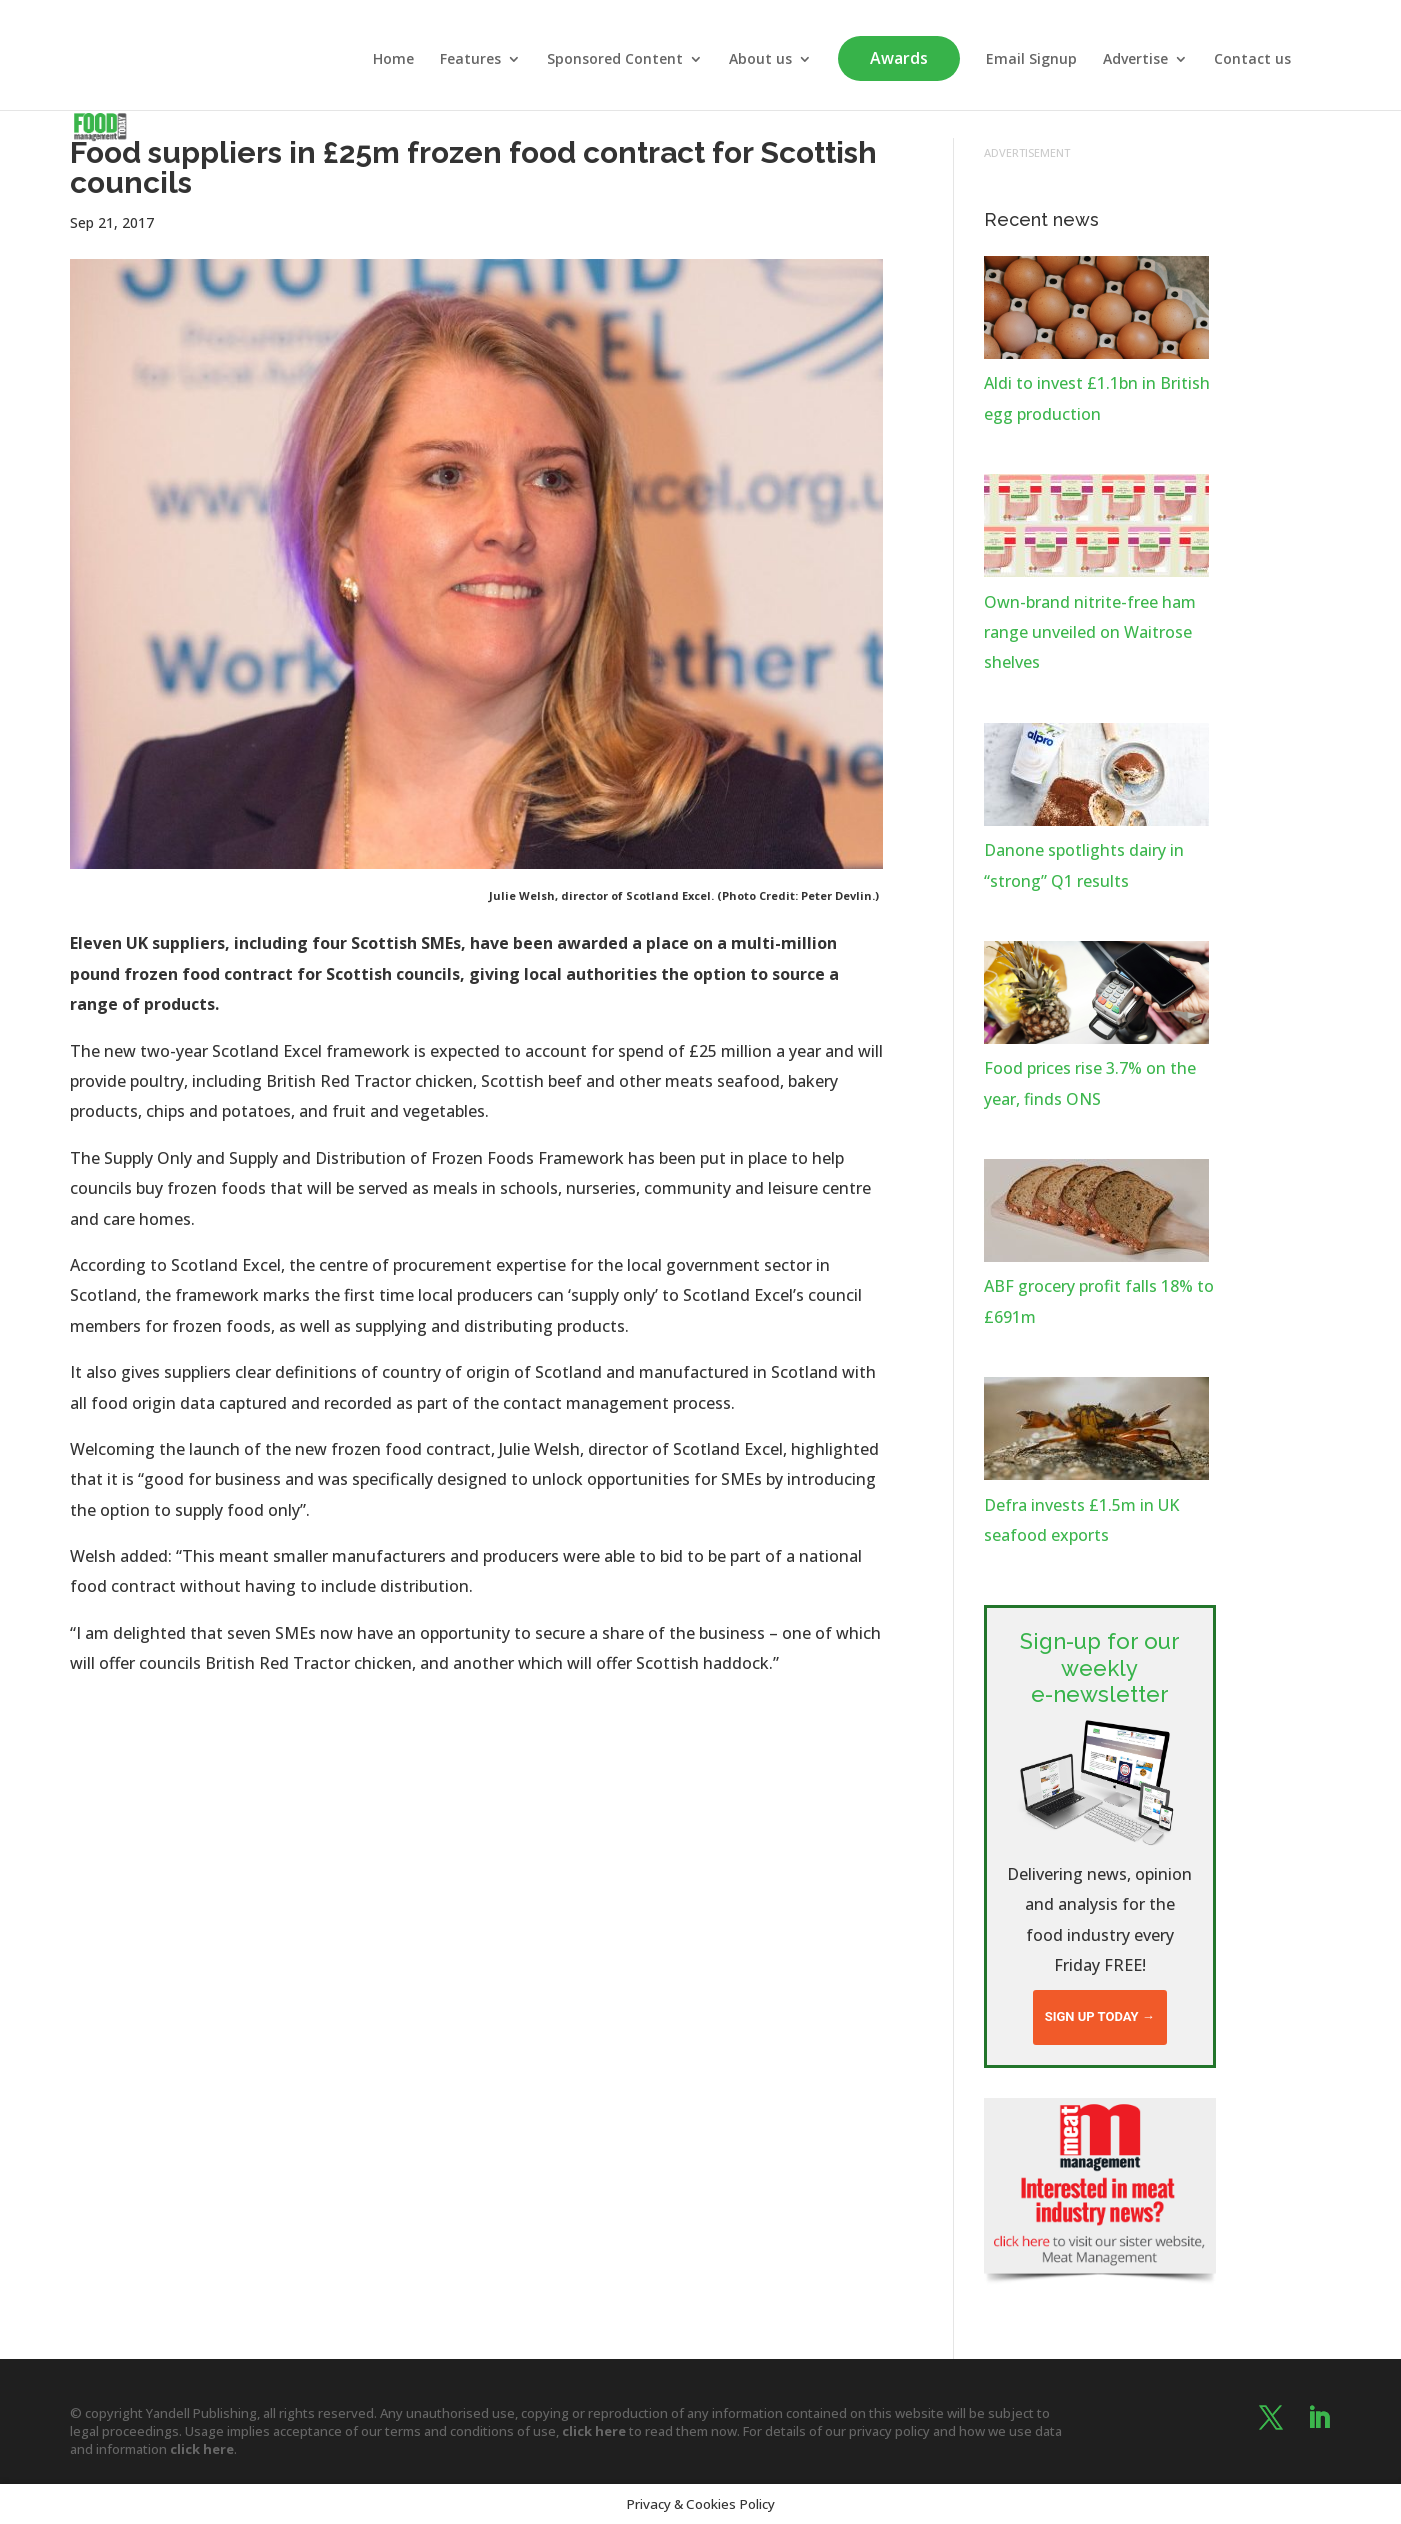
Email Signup (1031, 60)
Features (470, 60)
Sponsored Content (615, 60)
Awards (899, 58)
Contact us (1252, 60)
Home (393, 60)
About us (760, 60)
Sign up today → (1100, 2016)
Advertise (1135, 60)
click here (594, 2431)
